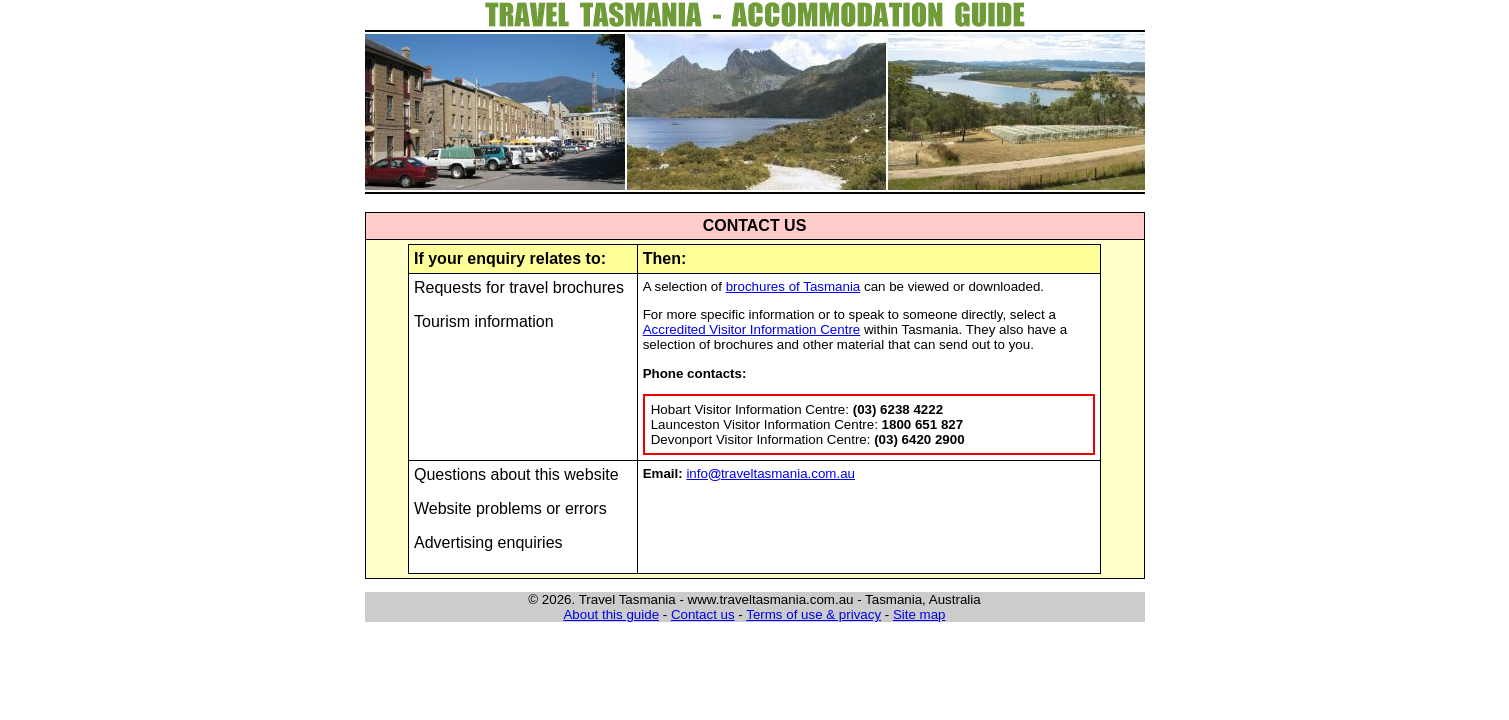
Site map (919, 614)
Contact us (703, 614)
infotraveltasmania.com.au (770, 473)
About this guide (611, 614)
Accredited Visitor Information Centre (752, 329)
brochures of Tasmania (793, 286)
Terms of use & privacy (813, 614)
